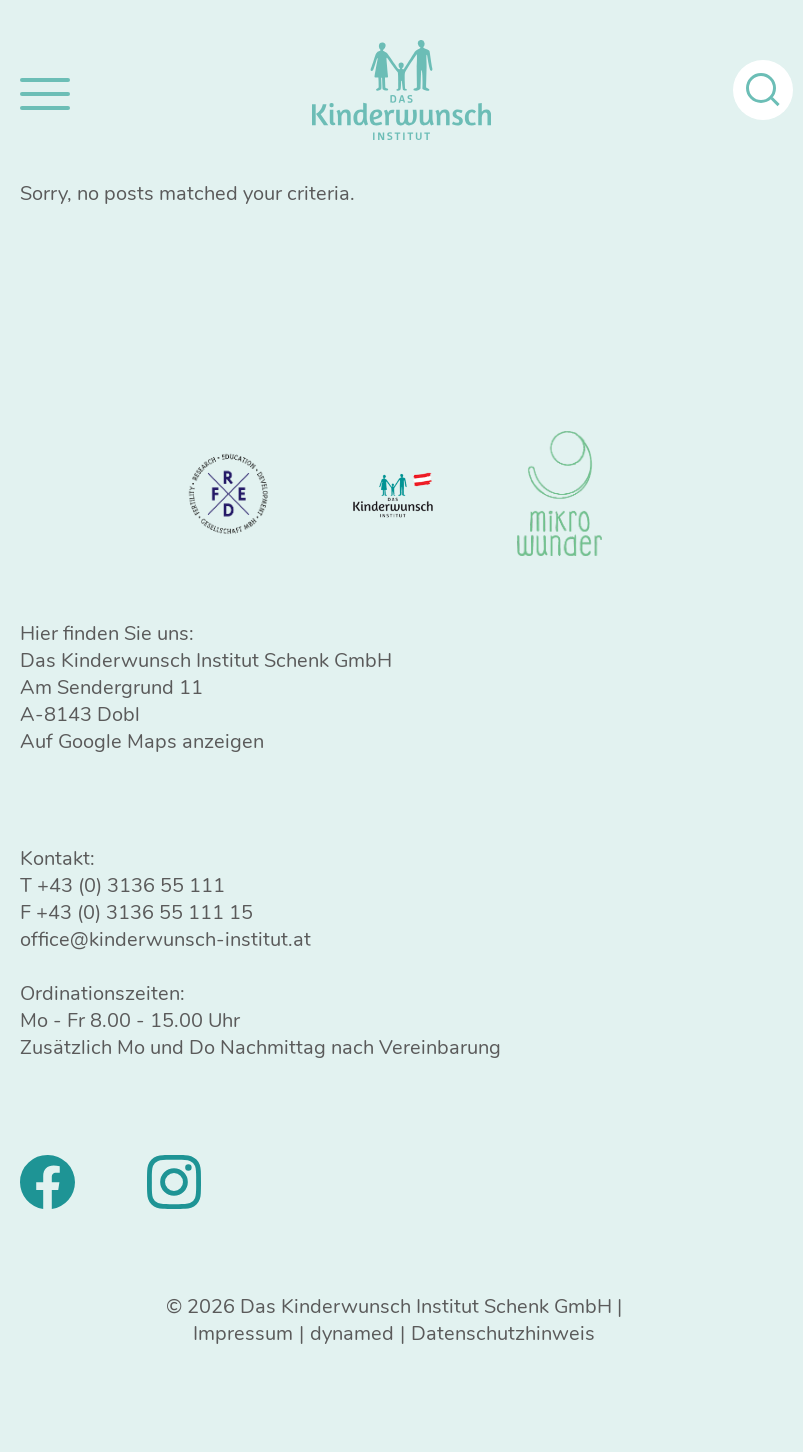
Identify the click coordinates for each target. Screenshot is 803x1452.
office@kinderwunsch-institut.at (165, 939)
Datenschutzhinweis (503, 1333)
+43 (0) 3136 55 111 (131, 885)
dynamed (352, 1333)
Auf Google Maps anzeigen (142, 741)
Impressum (243, 1333)
